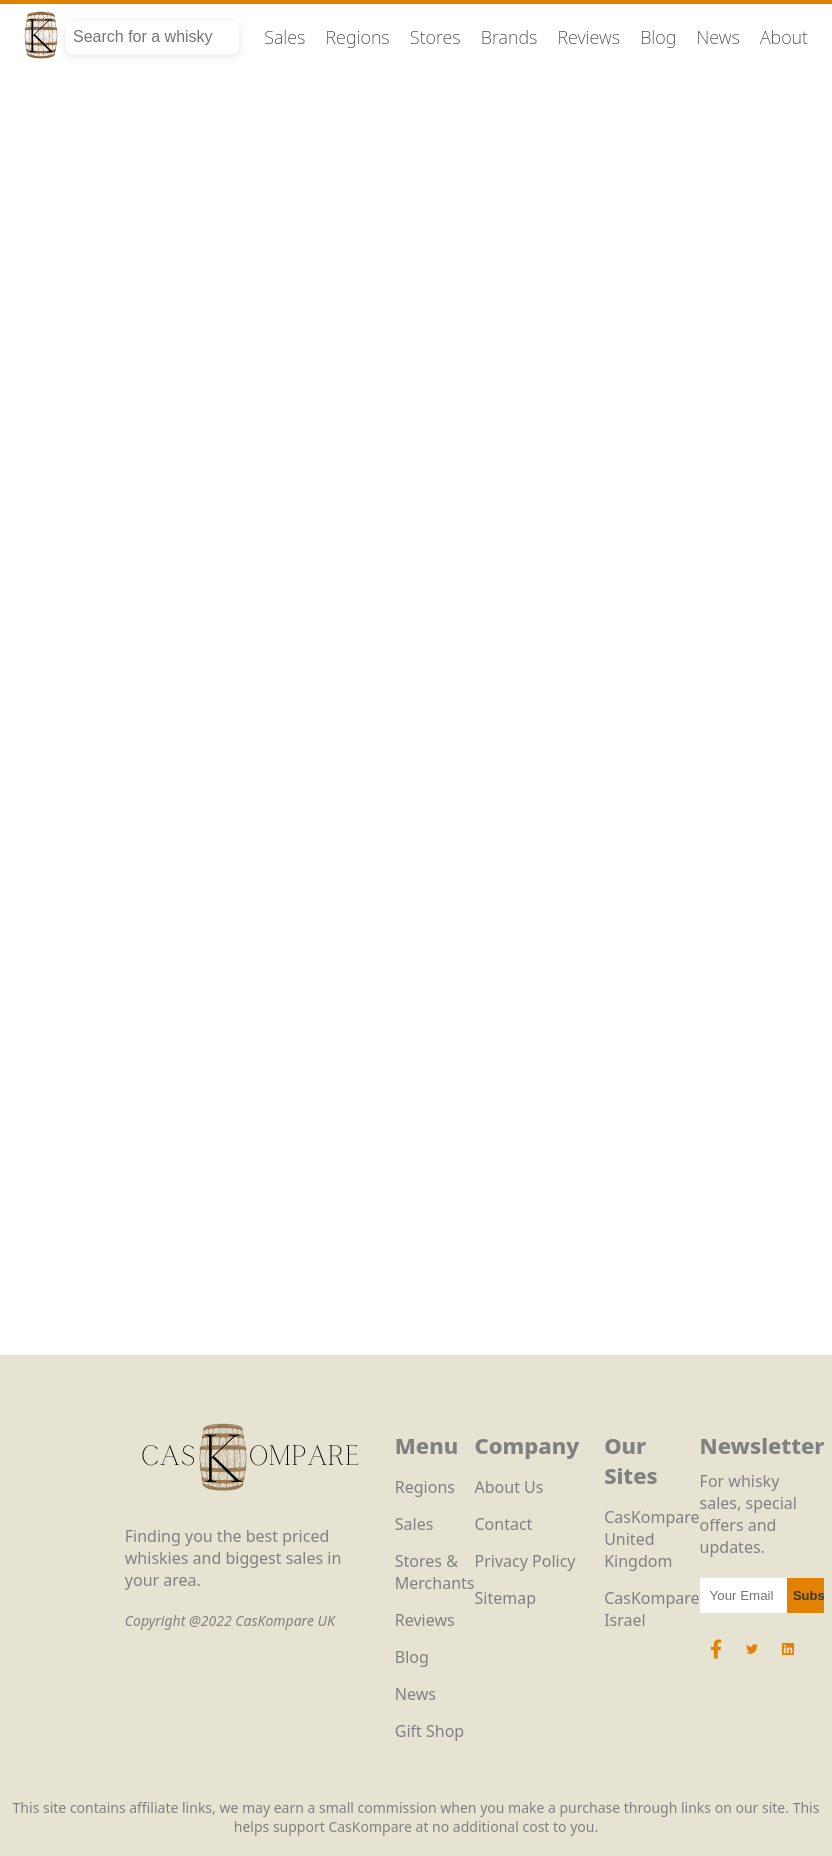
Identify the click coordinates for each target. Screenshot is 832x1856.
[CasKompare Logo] (250, 1514)
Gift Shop (429, 1731)
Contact (504, 1524)
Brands (509, 37)
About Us (509, 1487)
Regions (358, 37)
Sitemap (506, 1598)
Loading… (416, 750)
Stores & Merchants (435, 1572)
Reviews (589, 37)
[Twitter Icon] (752, 1659)
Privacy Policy (525, 1561)
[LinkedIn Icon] (788, 1659)
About (784, 37)
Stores (435, 37)
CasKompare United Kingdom (651, 1539)
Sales (284, 37)
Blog (658, 37)
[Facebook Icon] (718, 1659)
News (717, 37)
